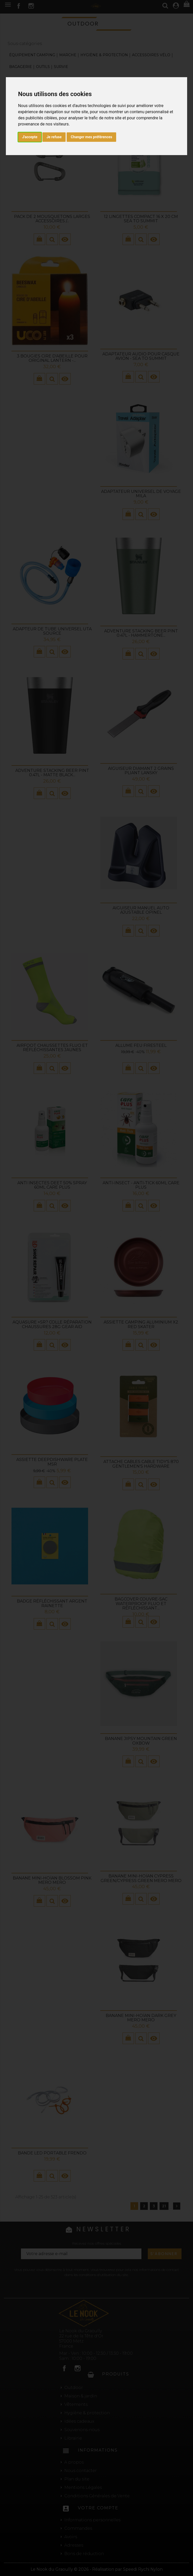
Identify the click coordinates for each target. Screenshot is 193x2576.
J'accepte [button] (30, 137)
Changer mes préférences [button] (91, 137)
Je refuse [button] (54, 137)
